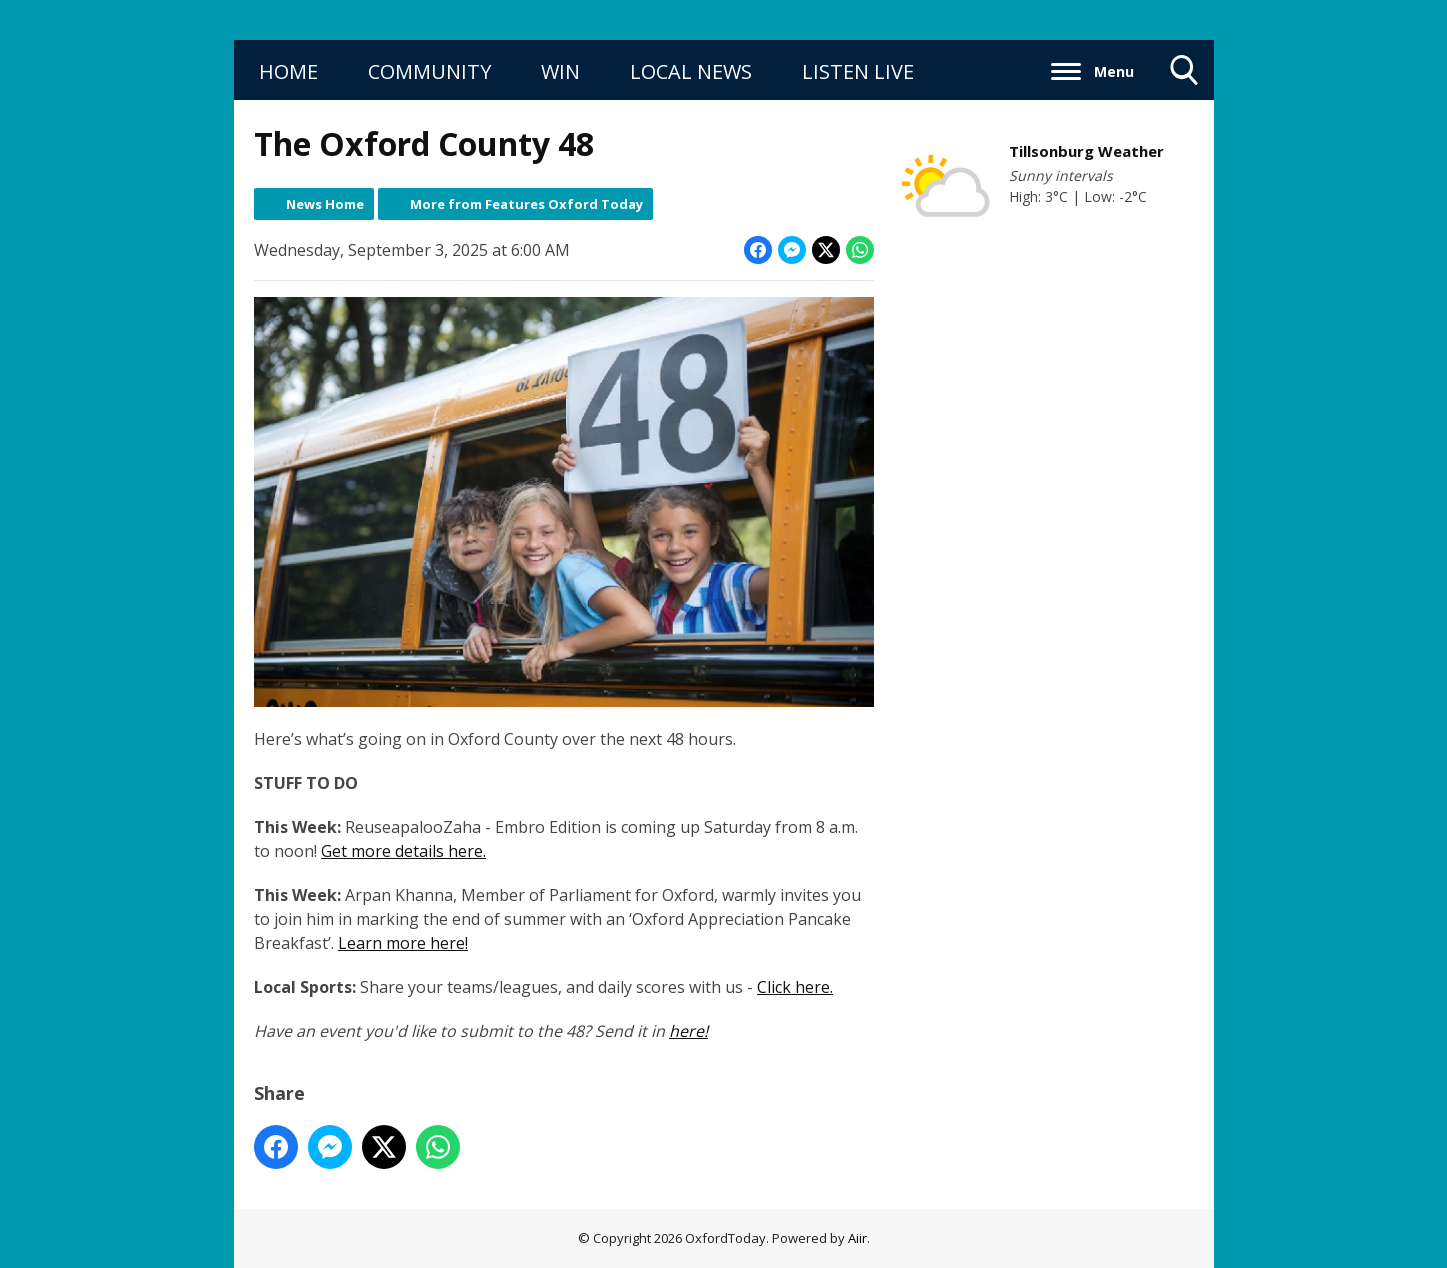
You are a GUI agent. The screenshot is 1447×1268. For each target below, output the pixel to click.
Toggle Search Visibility (1184, 77)
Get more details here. (403, 851)
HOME (288, 71)
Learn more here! (403, 943)
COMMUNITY (429, 71)
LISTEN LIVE (858, 71)
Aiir (857, 1238)
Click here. (795, 987)
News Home (325, 204)
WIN (560, 71)
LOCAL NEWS (691, 71)
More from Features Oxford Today (526, 204)
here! (688, 1031)
